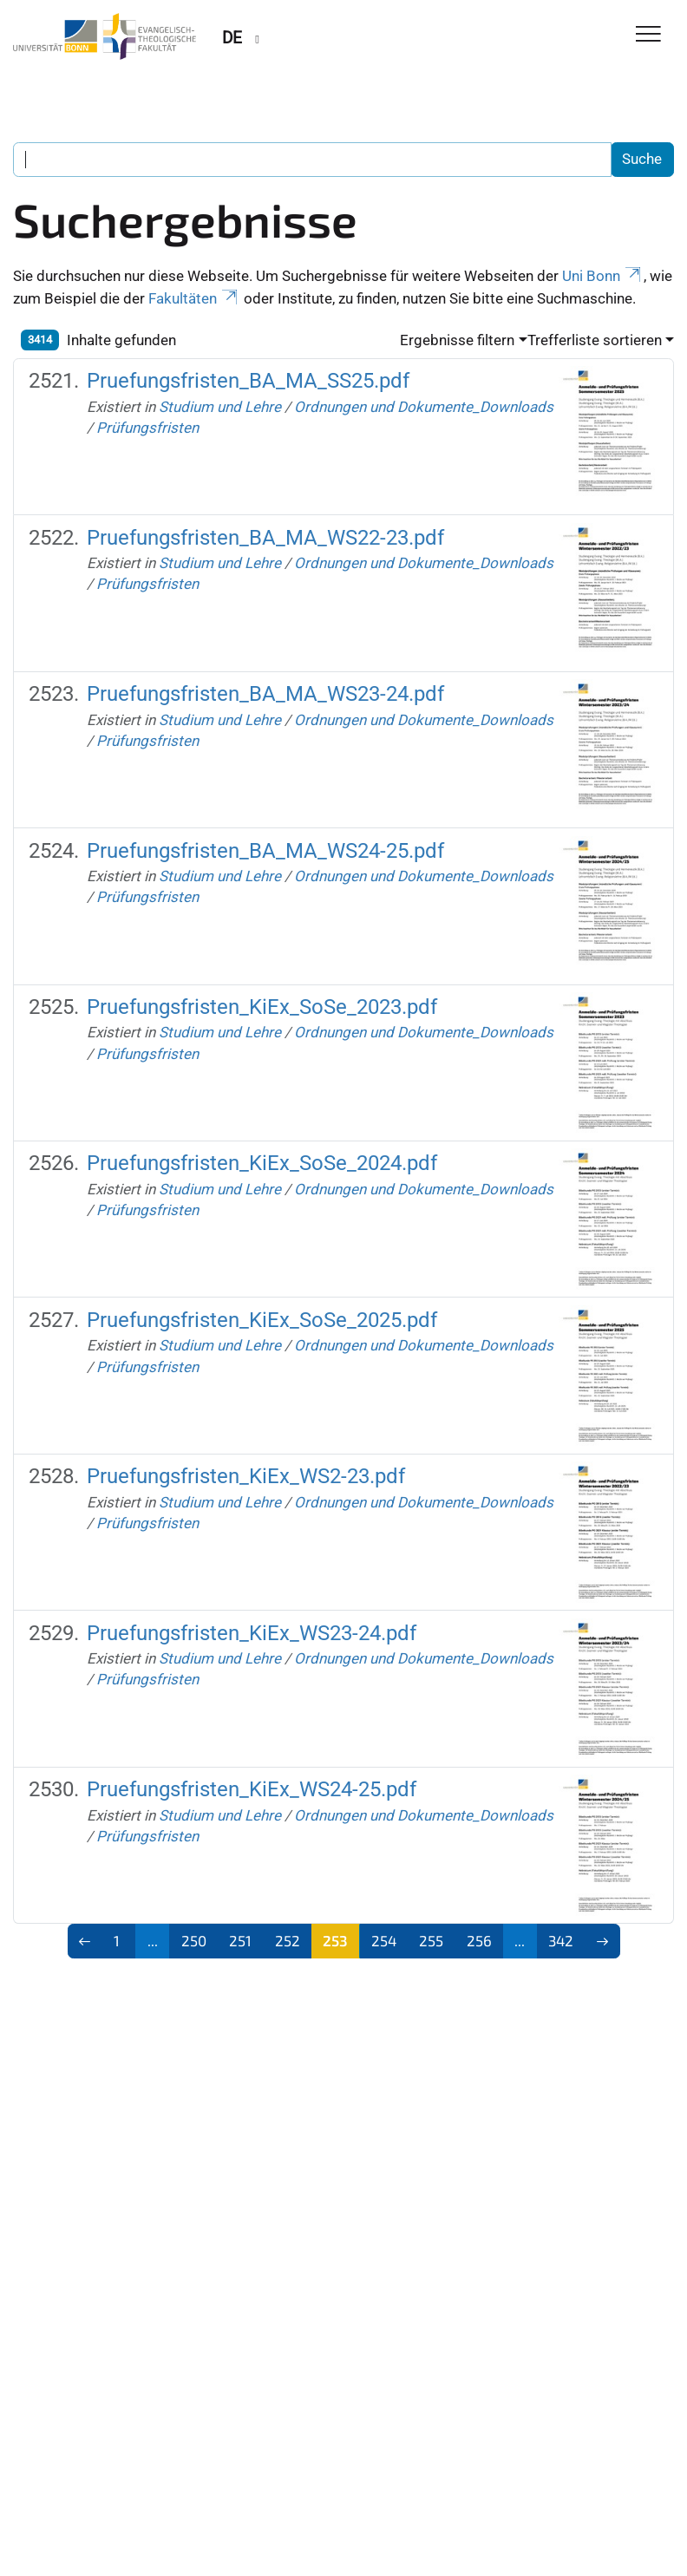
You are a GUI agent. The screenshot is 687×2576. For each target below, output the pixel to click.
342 (560, 1940)
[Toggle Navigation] (648, 35)
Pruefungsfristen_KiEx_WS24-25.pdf (251, 1789)
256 (479, 1940)
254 (383, 1940)
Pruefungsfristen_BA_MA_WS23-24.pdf (265, 694)
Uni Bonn (603, 275)
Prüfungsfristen (147, 427)
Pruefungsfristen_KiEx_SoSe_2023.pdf (262, 1007)
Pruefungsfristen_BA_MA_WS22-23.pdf (265, 538)
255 (431, 1940)
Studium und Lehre (220, 406)
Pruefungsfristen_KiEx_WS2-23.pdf (246, 1476)
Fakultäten (194, 298)
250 (193, 1940)
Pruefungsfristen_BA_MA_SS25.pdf (248, 381)
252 (287, 1940)
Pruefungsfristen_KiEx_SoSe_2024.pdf (262, 1163)
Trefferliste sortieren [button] (594, 340)
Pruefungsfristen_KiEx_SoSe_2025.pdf (262, 1320)
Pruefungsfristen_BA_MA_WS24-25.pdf (265, 851)
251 (240, 1940)
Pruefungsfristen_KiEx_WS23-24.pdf (251, 1633)
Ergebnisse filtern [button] (457, 340)
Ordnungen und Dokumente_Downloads (423, 406)
